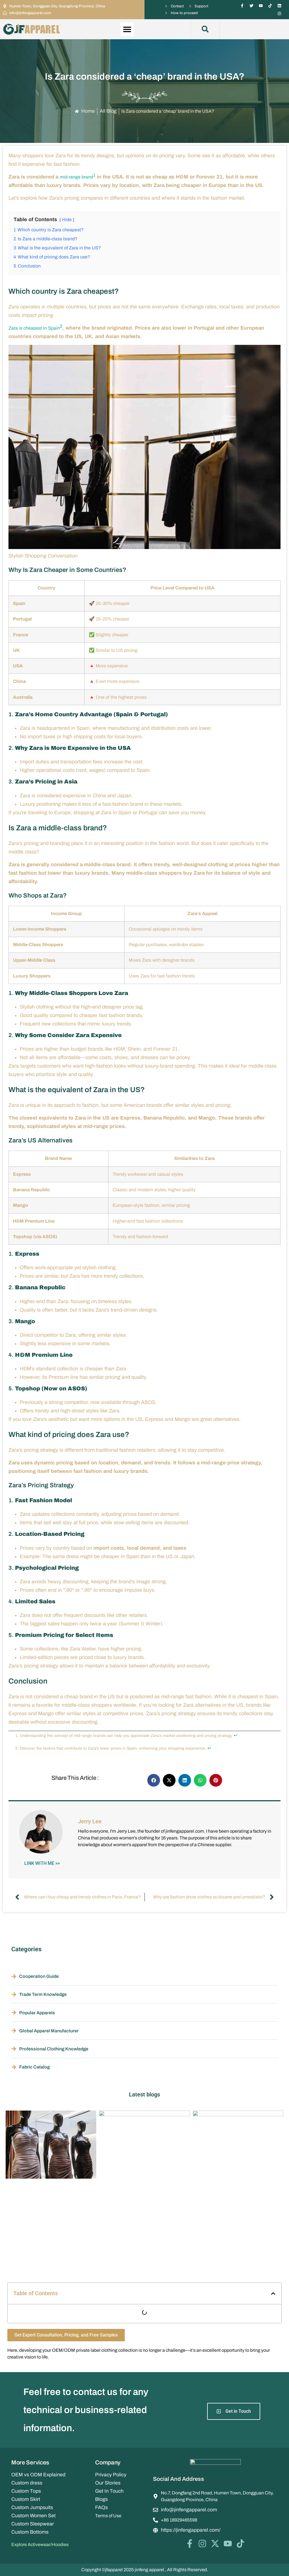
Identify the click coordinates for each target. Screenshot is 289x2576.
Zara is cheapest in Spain (34, 328)
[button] (127, 29)
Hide (67, 219)
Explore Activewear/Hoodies (40, 2544)
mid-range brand (76, 177)
